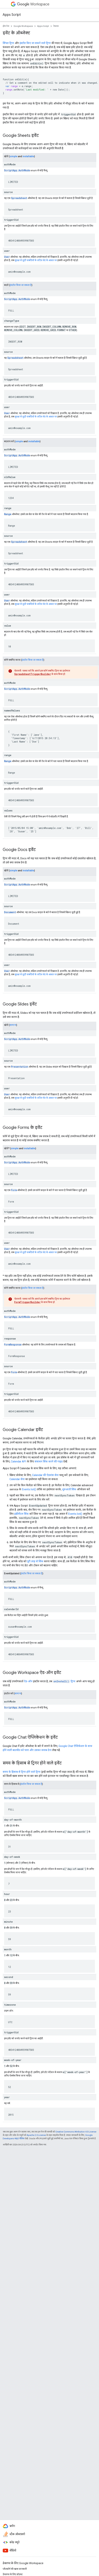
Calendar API (18, 1461)
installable (28, 156)
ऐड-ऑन (28, 1681)
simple (13, 156)
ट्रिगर (64, 1681)
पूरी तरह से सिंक (35, 1561)
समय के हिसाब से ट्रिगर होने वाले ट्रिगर (21, 1771)
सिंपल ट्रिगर (8, 43)
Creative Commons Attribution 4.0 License (75, 2131)
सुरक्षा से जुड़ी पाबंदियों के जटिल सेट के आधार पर (36, 260)
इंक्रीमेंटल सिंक (21, 1513)
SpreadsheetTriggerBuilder (32, 674)
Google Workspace (23, 26)
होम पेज (6, 26)
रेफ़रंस (56, 26)
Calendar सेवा (17, 1479)
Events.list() (29, 1489)
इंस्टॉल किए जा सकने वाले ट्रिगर (35, 43)
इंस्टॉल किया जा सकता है (21, 285)
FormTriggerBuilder (27, 1302)
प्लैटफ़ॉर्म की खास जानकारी (15, 2569)
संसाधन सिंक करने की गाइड (49, 1461)
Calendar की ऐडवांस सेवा (45, 1475)
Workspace (33, 4)
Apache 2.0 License (36, 2135)
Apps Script (12, 15)
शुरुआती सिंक (69, 1489)
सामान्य (13, 1025)
